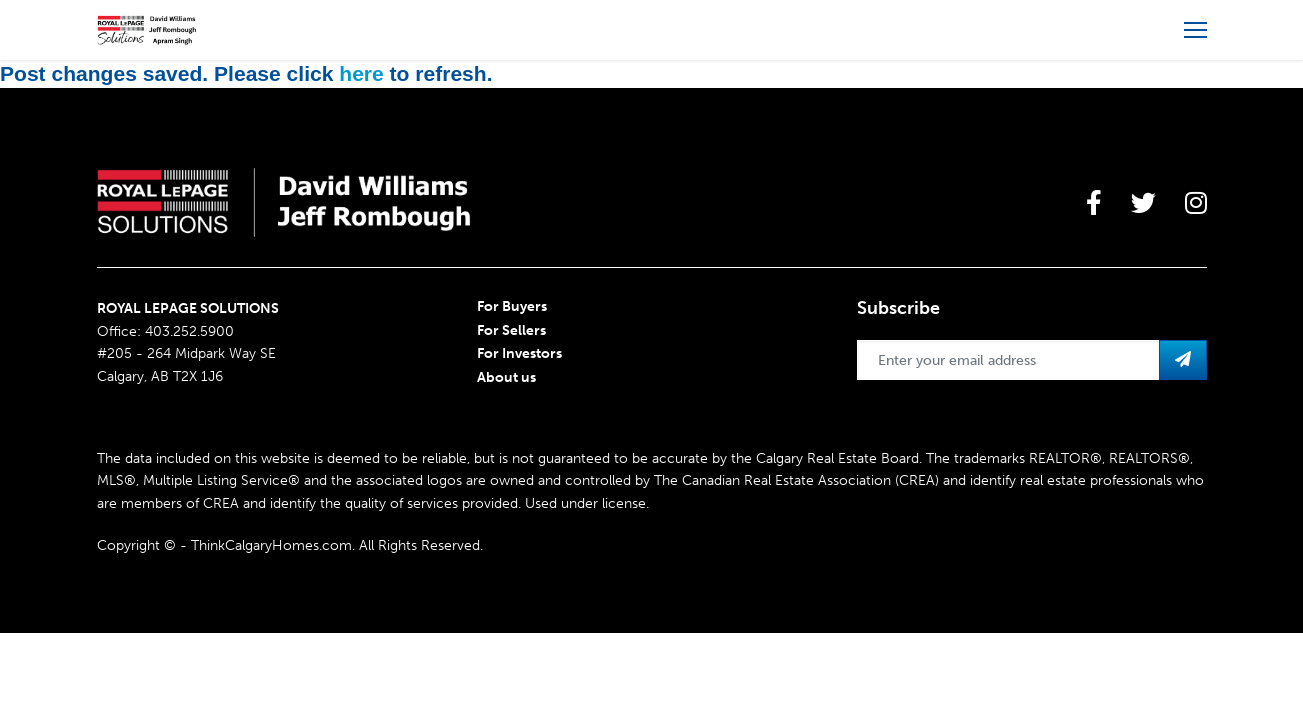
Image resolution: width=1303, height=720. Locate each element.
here (361, 73)
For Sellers (511, 330)
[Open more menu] (1195, 30)
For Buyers (512, 306)
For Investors (519, 353)
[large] (1094, 203)
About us (506, 377)
